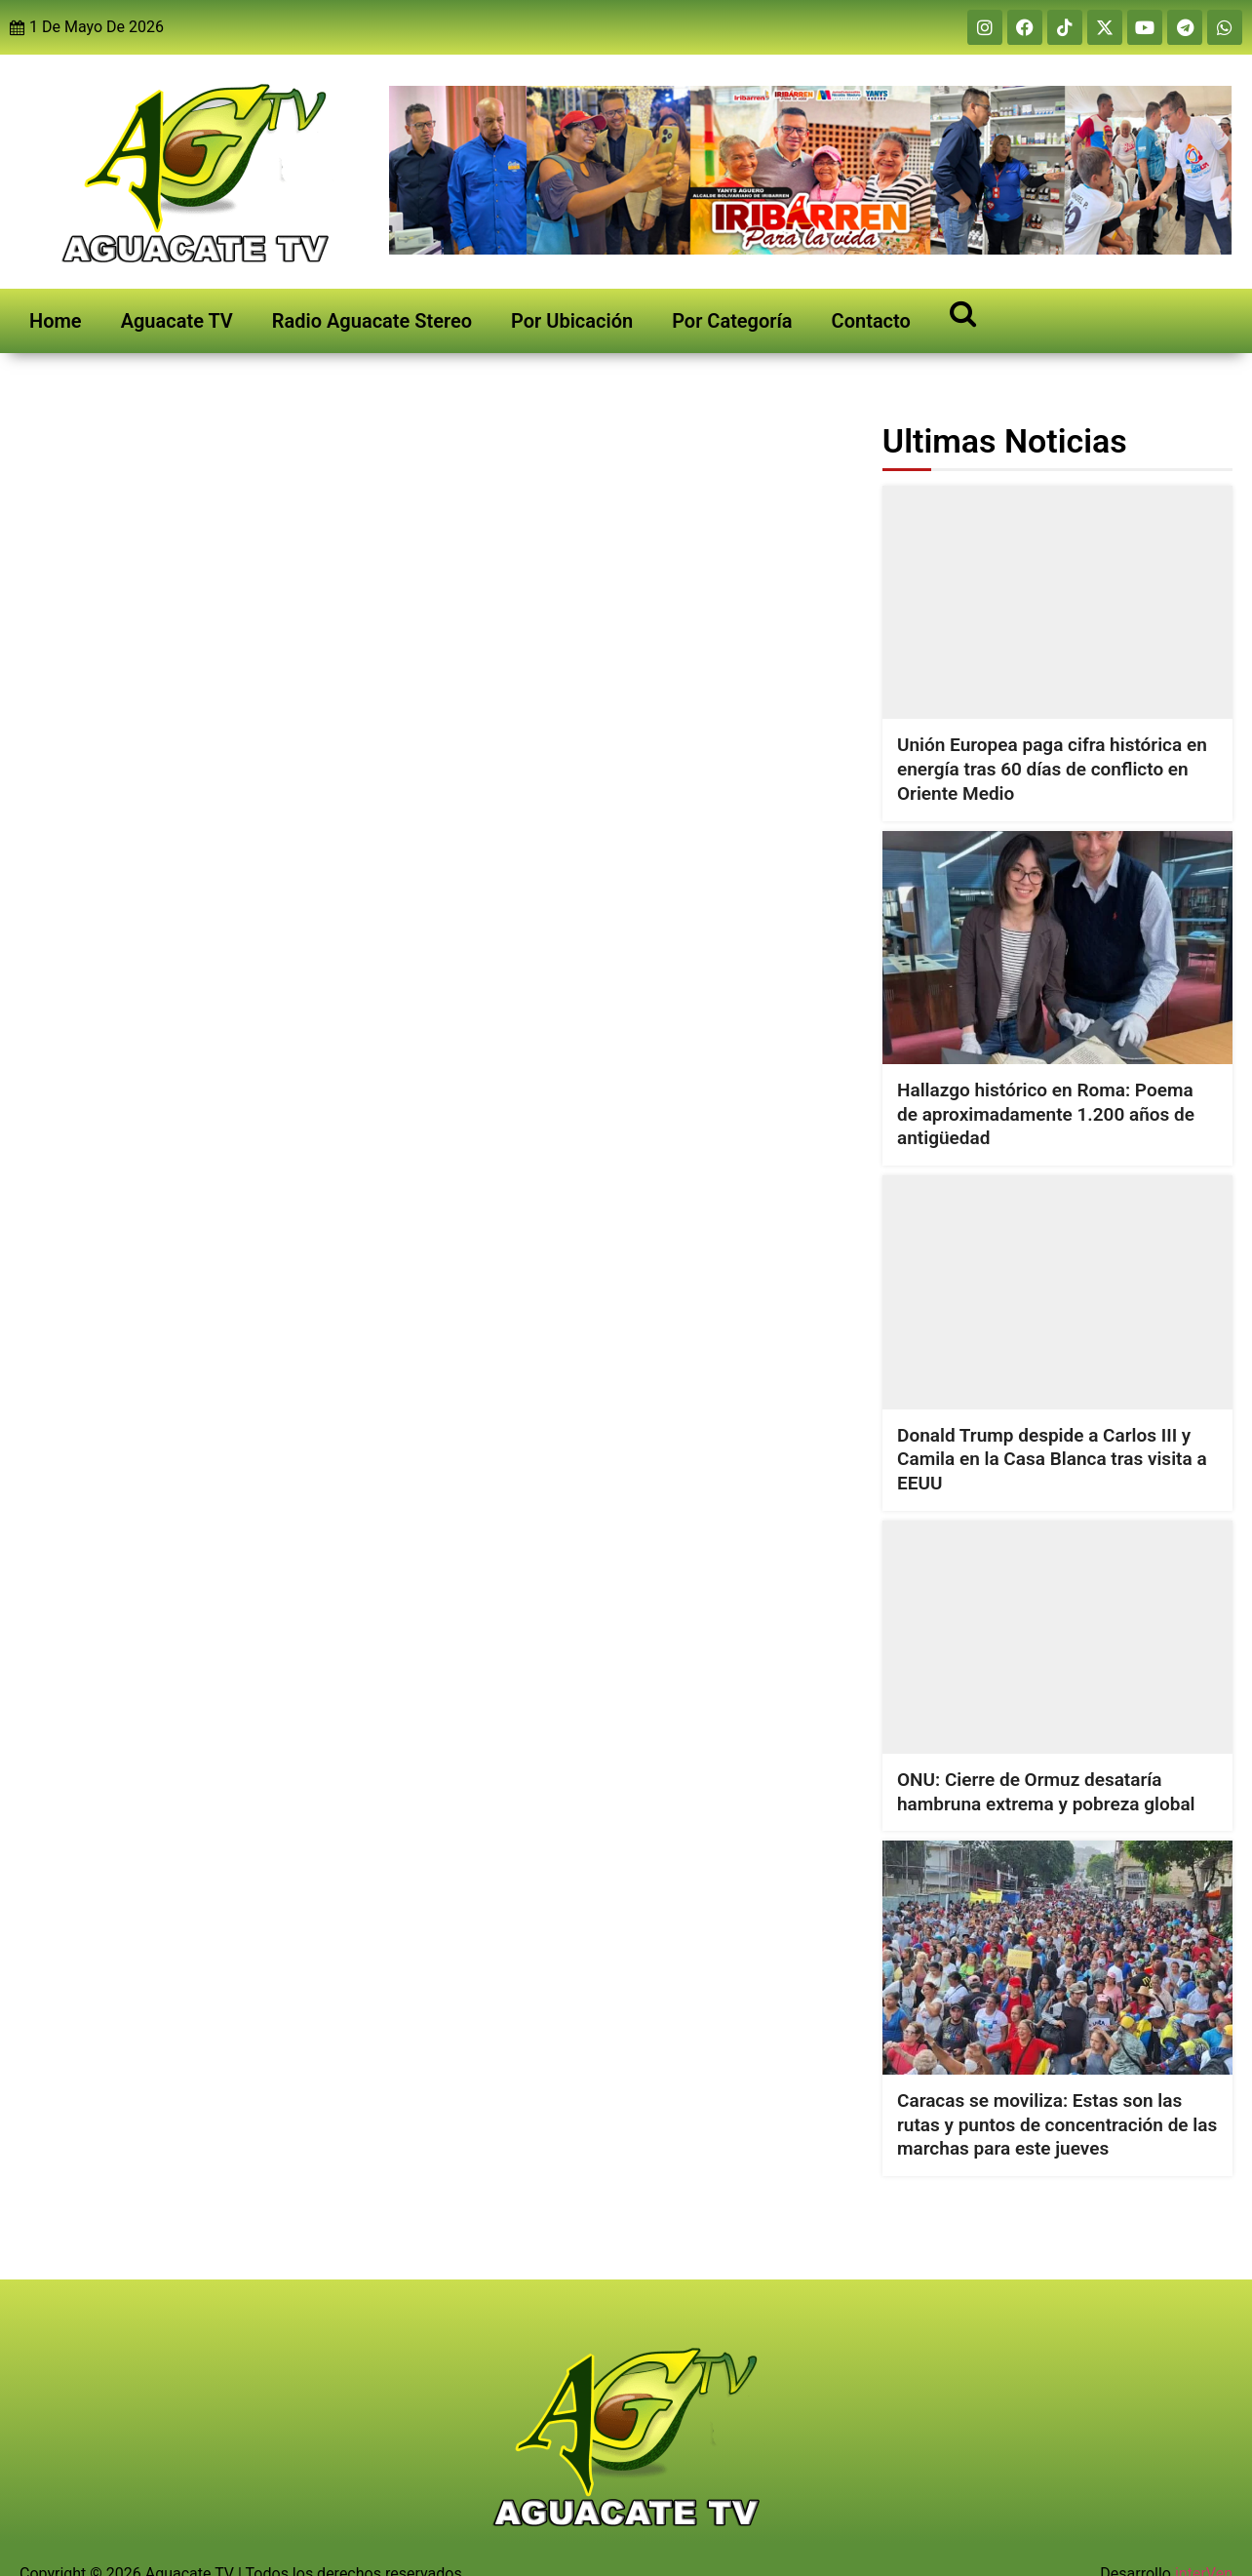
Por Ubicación (572, 321)
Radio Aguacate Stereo (372, 321)
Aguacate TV (177, 321)
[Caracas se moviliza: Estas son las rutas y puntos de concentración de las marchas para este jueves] (1057, 1957)
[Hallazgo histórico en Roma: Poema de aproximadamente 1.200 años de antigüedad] (1057, 946)
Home (55, 321)
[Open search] (963, 312)
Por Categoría (732, 321)
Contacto (871, 321)
